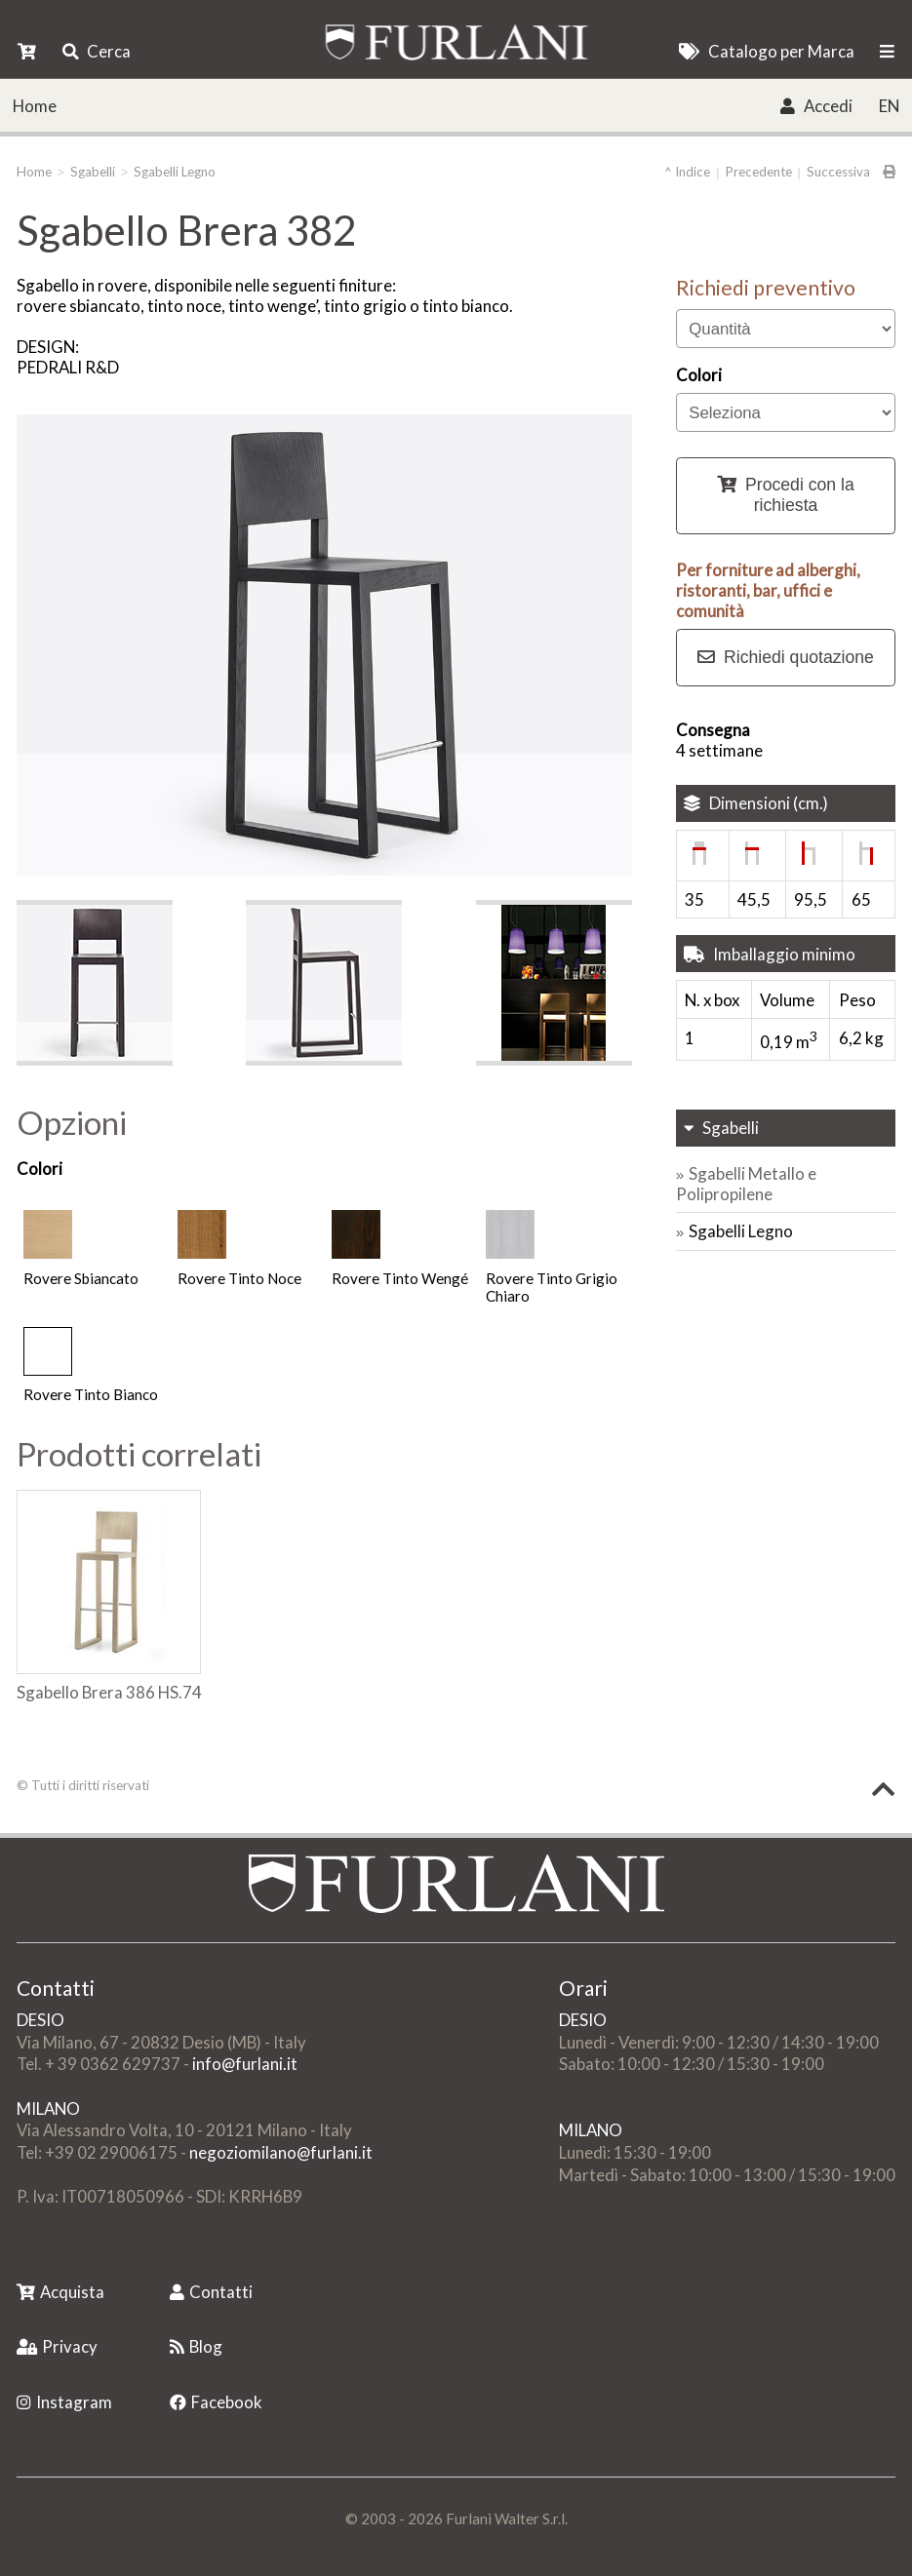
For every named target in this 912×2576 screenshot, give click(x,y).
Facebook (216, 2402)
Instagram (64, 2402)
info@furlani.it (244, 2063)
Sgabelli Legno (175, 171)
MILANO (48, 2108)
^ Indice (687, 171)
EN (889, 106)
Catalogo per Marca (766, 51)
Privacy (57, 2346)
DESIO (40, 2020)
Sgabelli (92, 171)
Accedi (816, 106)
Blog (196, 2346)
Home (35, 106)
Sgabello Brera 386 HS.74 (109, 1692)
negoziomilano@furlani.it (281, 2152)
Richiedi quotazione (785, 657)
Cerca (96, 51)
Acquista (60, 2292)
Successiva (838, 171)
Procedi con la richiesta (785, 495)
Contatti (211, 2292)
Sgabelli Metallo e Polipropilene (746, 1183)
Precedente (759, 171)
